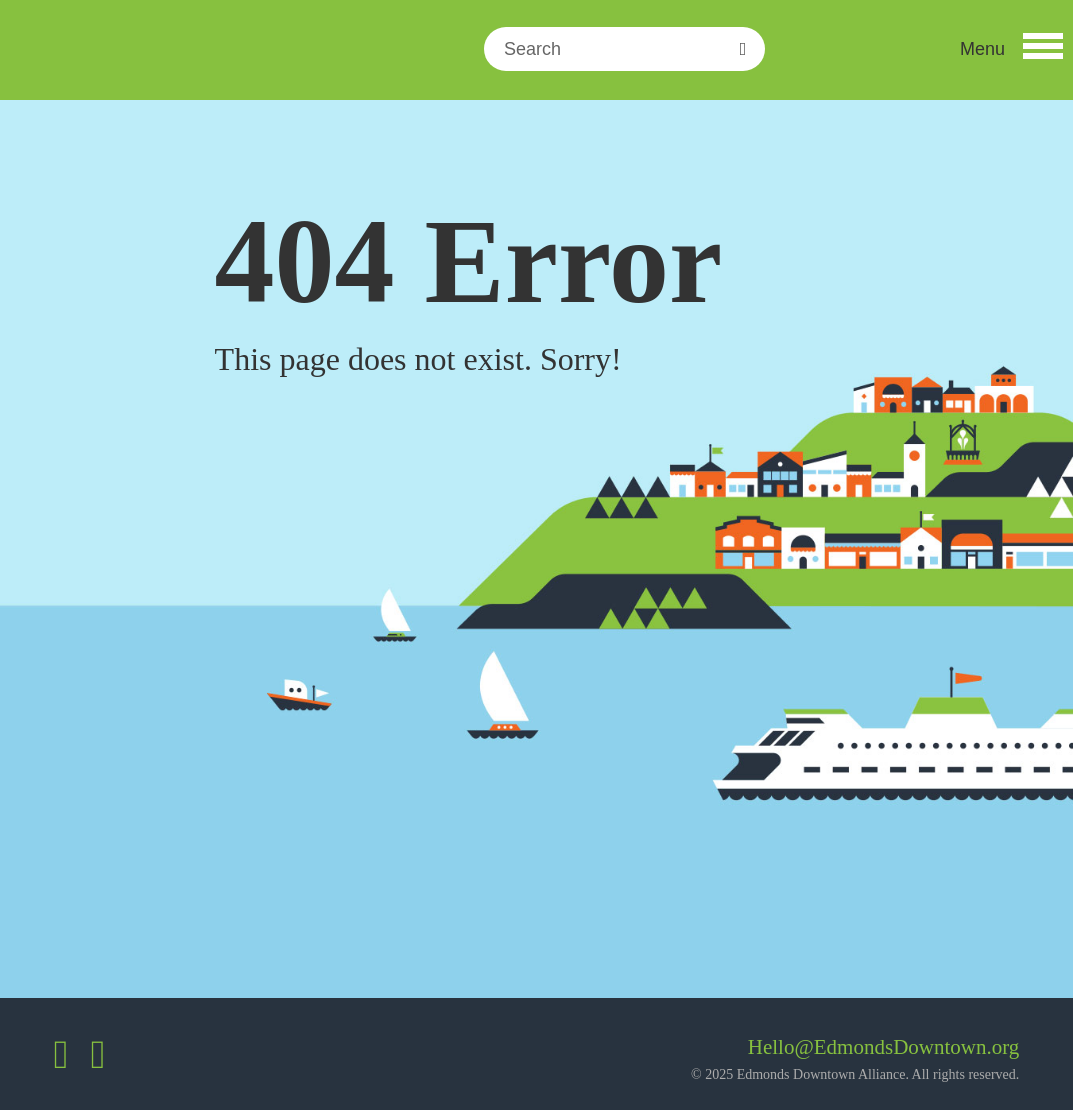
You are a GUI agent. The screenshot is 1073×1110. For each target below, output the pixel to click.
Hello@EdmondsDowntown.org (884, 1047)
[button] (1011, 49)
